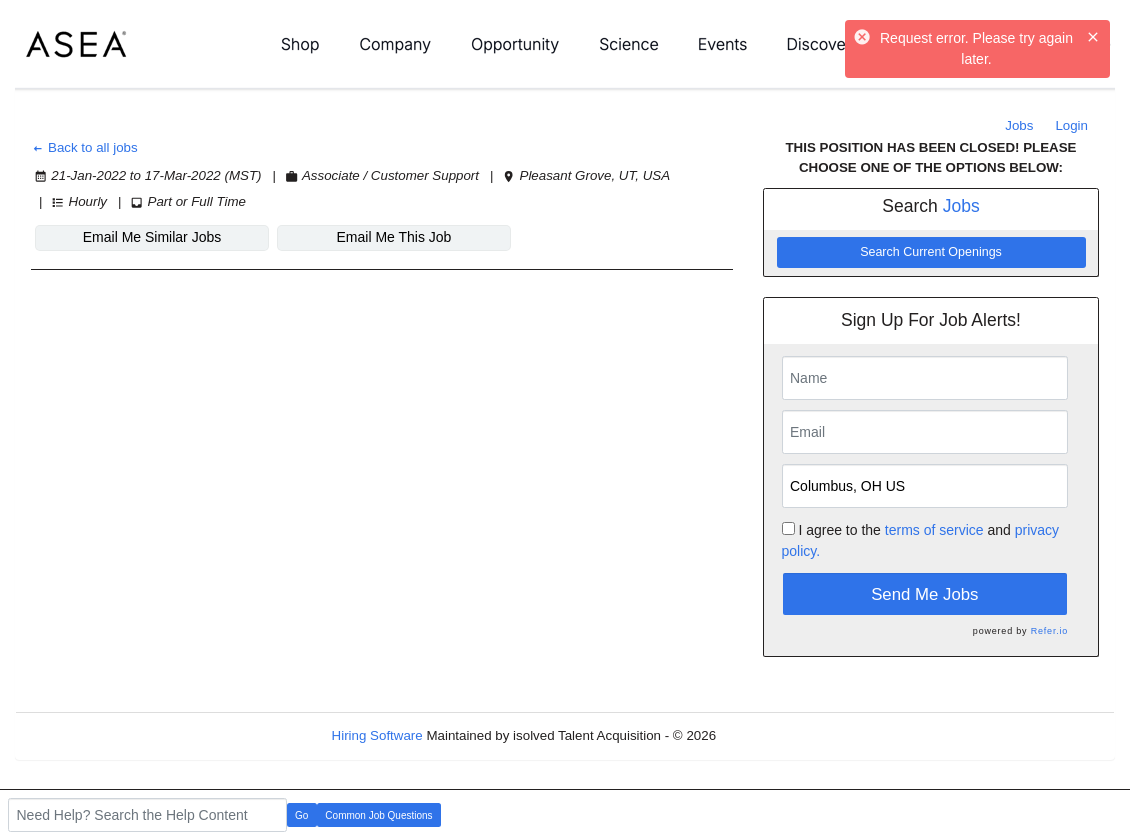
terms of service (934, 530)
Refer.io (1049, 631)
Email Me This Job (394, 237)
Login (1071, 125)
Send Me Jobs (924, 594)
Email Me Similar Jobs (152, 237)
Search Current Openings (931, 252)
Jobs (1019, 125)
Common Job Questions (378, 815)
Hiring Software (377, 735)
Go (301, 815)
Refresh (775, 735)
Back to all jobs (84, 147)
